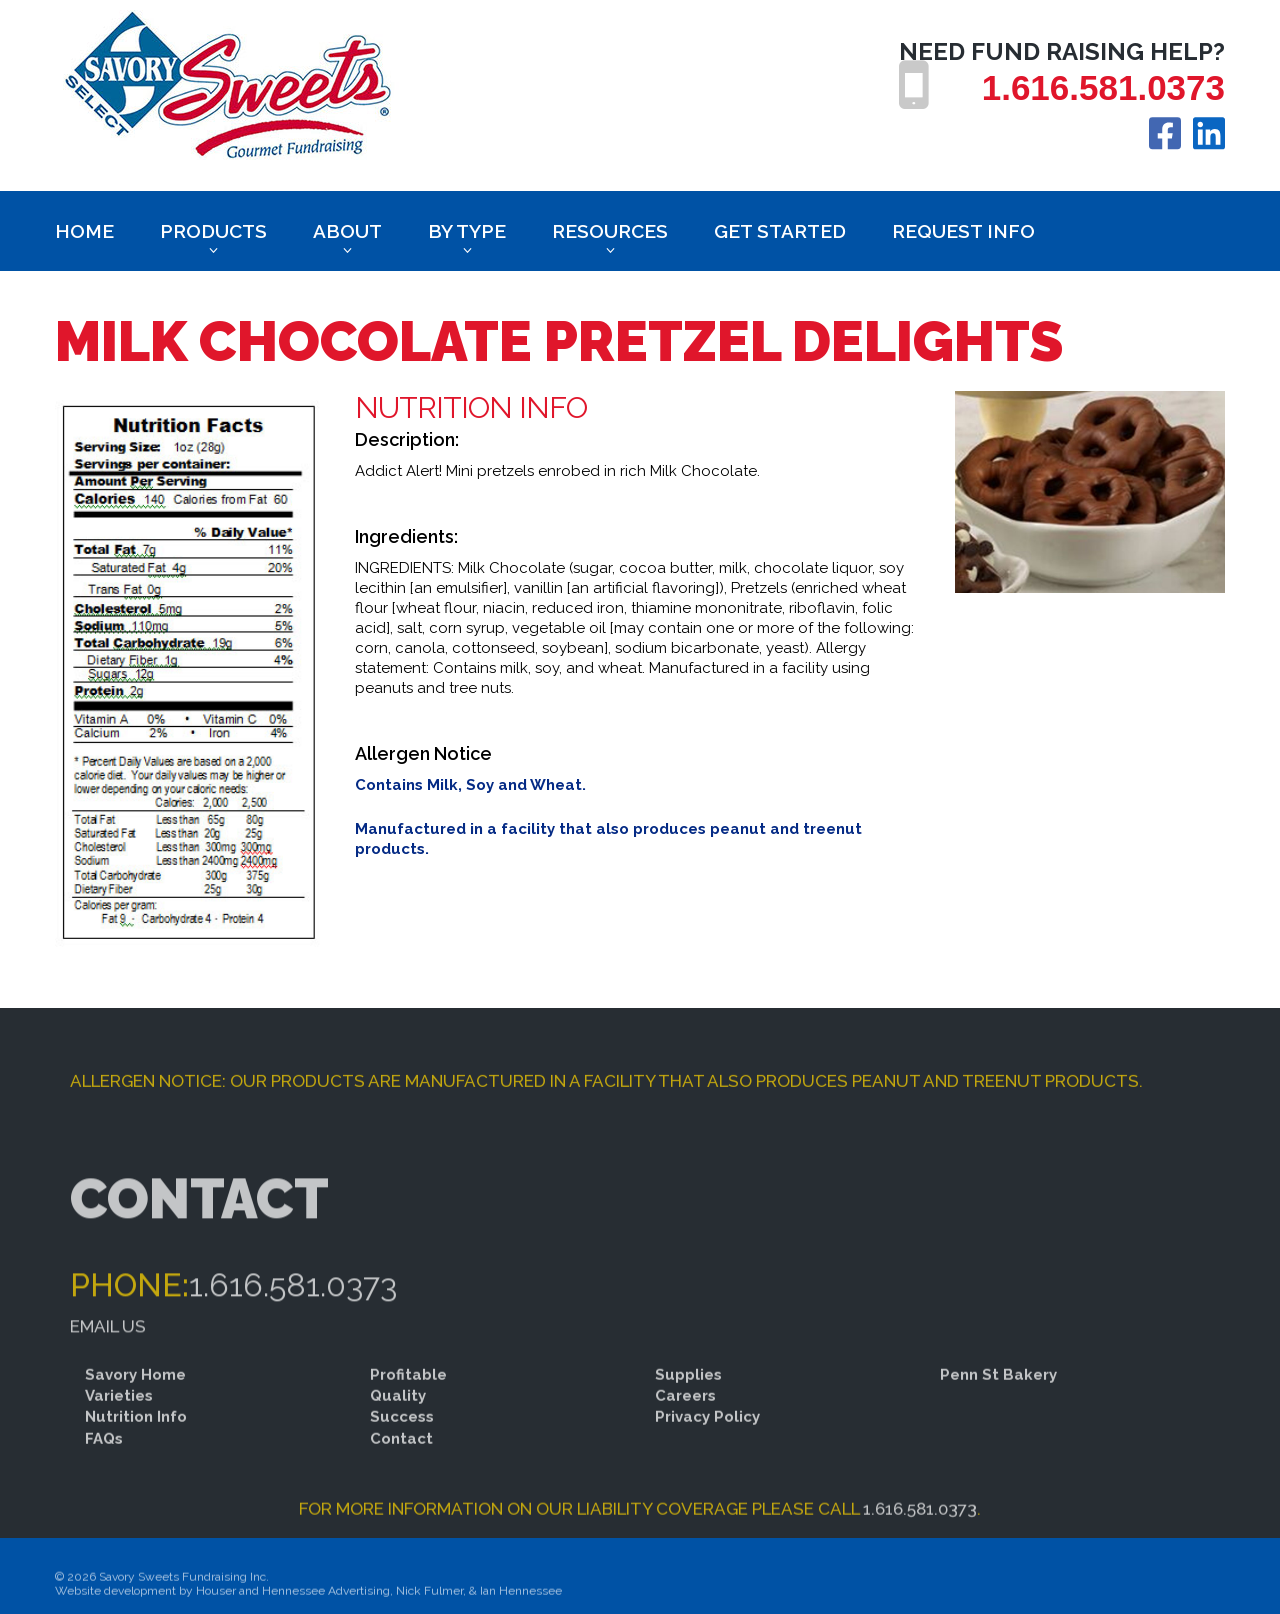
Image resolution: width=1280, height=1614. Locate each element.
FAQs (104, 1465)
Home (84, 231)
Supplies (688, 1401)
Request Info (963, 231)
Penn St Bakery (998, 1401)
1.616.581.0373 (1103, 87)
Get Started (780, 231)
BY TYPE (467, 231)
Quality (398, 1422)
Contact (401, 1465)
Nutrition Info (136, 1444)
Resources (610, 231)
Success (402, 1444)
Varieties (119, 1422)
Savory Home (135, 1401)
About (347, 231)
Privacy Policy (707, 1444)
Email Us (108, 1377)
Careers (685, 1422)
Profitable (408, 1401)
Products (213, 231)
